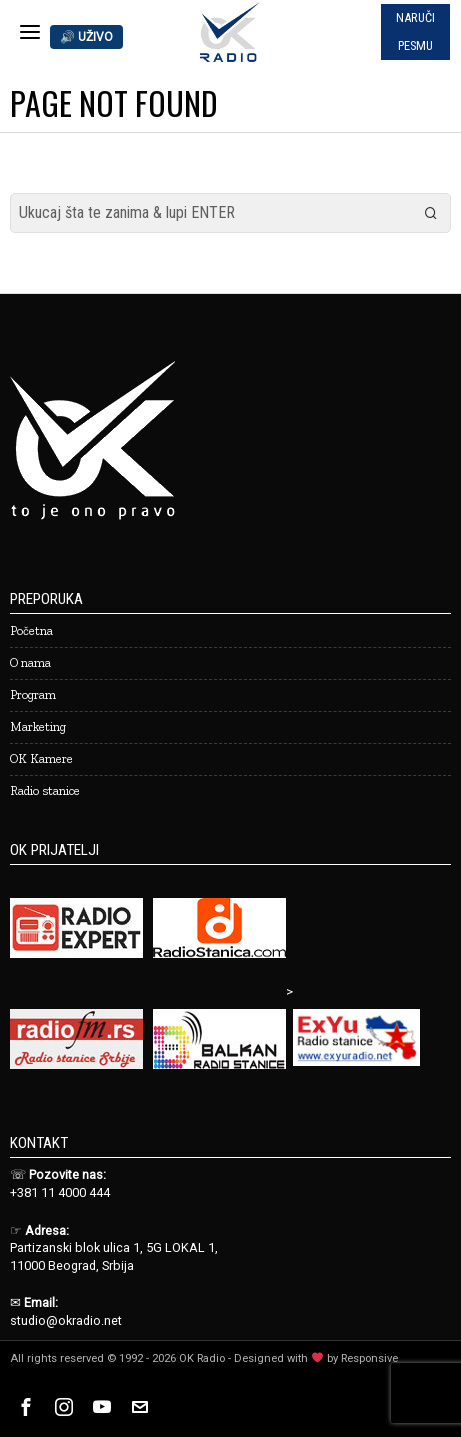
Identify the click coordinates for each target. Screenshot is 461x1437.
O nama (30, 662)
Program (33, 694)
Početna (31, 630)
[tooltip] (26, 1407)
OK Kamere (41, 758)
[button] (431, 213)
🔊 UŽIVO (86, 37)
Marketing (38, 726)
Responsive (369, 1358)
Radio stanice (45, 790)
